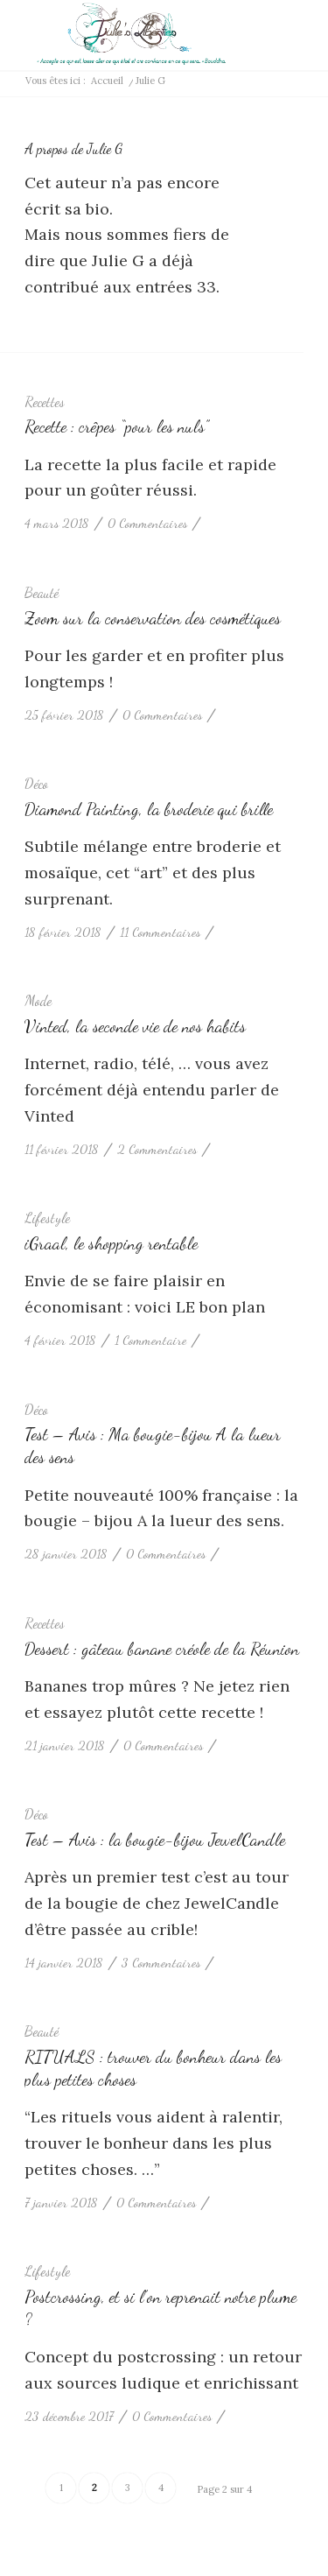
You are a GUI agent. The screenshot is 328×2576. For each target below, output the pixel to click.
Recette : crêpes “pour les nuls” (116, 426)
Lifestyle (47, 1218)
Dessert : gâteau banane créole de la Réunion (161, 1648)
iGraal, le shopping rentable (111, 1243)
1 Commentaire (150, 1340)
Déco (36, 783)
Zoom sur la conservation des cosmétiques (152, 618)
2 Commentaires (157, 1149)
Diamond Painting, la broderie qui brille (148, 809)
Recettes (44, 402)
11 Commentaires (160, 932)
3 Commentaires (161, 1962)
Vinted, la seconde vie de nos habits (135, 1026)
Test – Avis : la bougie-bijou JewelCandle (154, 1839)
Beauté (41, 593)
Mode (38, 1001)
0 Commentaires (147, 523)
